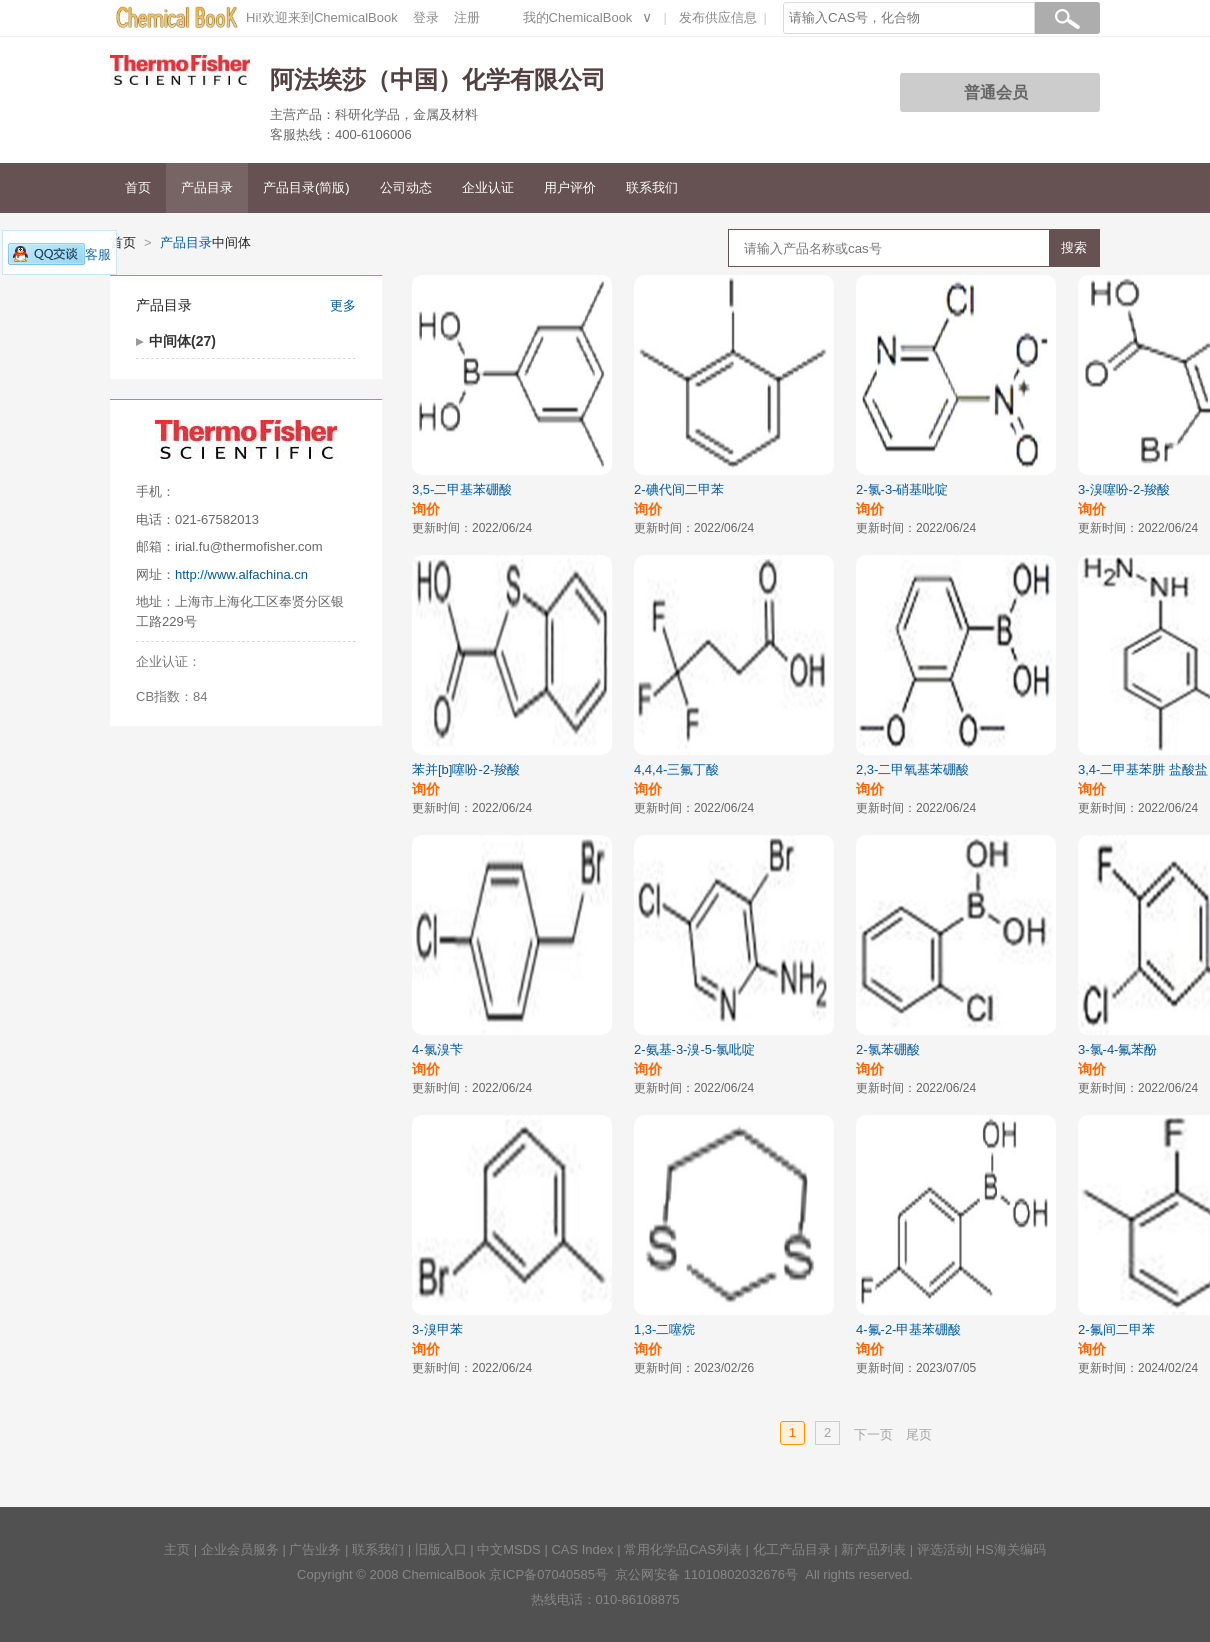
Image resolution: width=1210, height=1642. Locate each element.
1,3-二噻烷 (664, 1329)
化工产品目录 (792, 1549)
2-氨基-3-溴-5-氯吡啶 (694, 1049)
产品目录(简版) (306, 187)
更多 (343, 305)
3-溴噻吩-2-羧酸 (1124, 489)
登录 (426, 17)
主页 (177, 1549)
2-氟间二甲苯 (1116, 1329)
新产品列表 (873, 1549)
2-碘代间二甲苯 (679, 489)
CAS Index (582, 1549)
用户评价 (570, 187)
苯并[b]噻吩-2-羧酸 (466, 769)
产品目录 (207, 187)
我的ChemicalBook (578, 17)
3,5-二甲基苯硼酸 (462, 489)
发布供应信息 (718, 17)
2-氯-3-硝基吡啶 (902, 489)
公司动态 (406, 187)
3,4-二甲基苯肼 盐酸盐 (1143, 769)
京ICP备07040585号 (548, 1574)
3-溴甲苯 (437, 1329)
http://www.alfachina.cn (241, 574)
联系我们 (652, 187)
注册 (467, 17)
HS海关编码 (1011, 1549)
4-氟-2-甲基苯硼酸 (908, 1329)
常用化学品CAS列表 (683, 1549)
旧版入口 (441, 1549)
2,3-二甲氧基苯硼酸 (912, 769)
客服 (59, 254)
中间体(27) (182, 341)
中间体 (231, 242)
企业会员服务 (240, 1549)
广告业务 (315, 1549)
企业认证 (488, 187)
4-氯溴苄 (437, 1049)
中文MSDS (509, 1549)
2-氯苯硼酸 (888, 1049)
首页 (138, 187)
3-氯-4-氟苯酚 (1117, 1049)
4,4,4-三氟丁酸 (676, 769)
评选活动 (943, 1549)
